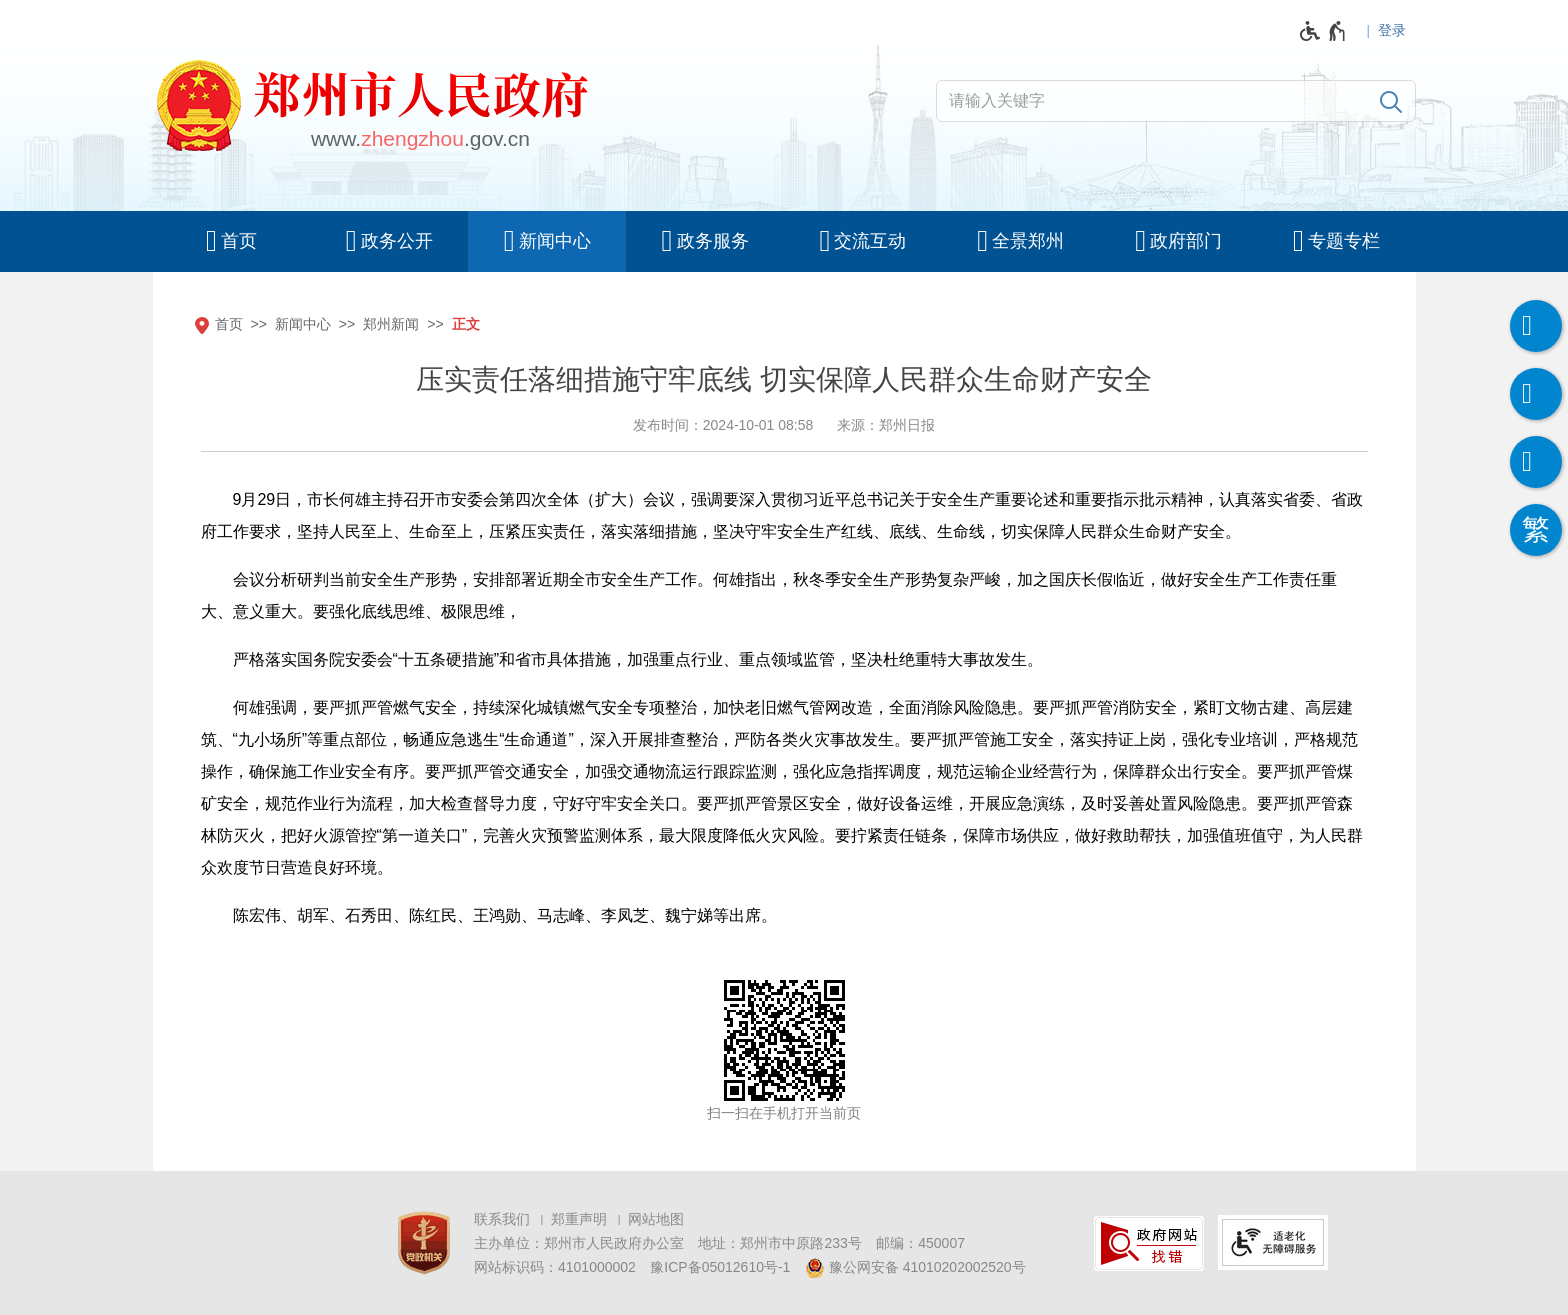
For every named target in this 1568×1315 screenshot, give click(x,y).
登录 (1392, 30)
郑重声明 (579, 1219)
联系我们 (502, 1219)
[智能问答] (1536, 462)
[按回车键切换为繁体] (1536, 530)
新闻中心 (303, 324)
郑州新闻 (391, 324)
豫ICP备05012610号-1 (720, 1267)
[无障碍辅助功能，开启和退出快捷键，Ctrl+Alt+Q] (1323, 31)
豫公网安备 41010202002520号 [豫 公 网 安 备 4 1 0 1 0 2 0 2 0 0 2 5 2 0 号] (915, 1268)
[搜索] (1391, 101)
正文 (466, 324)
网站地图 (656, 1219)
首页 (229, 324)
